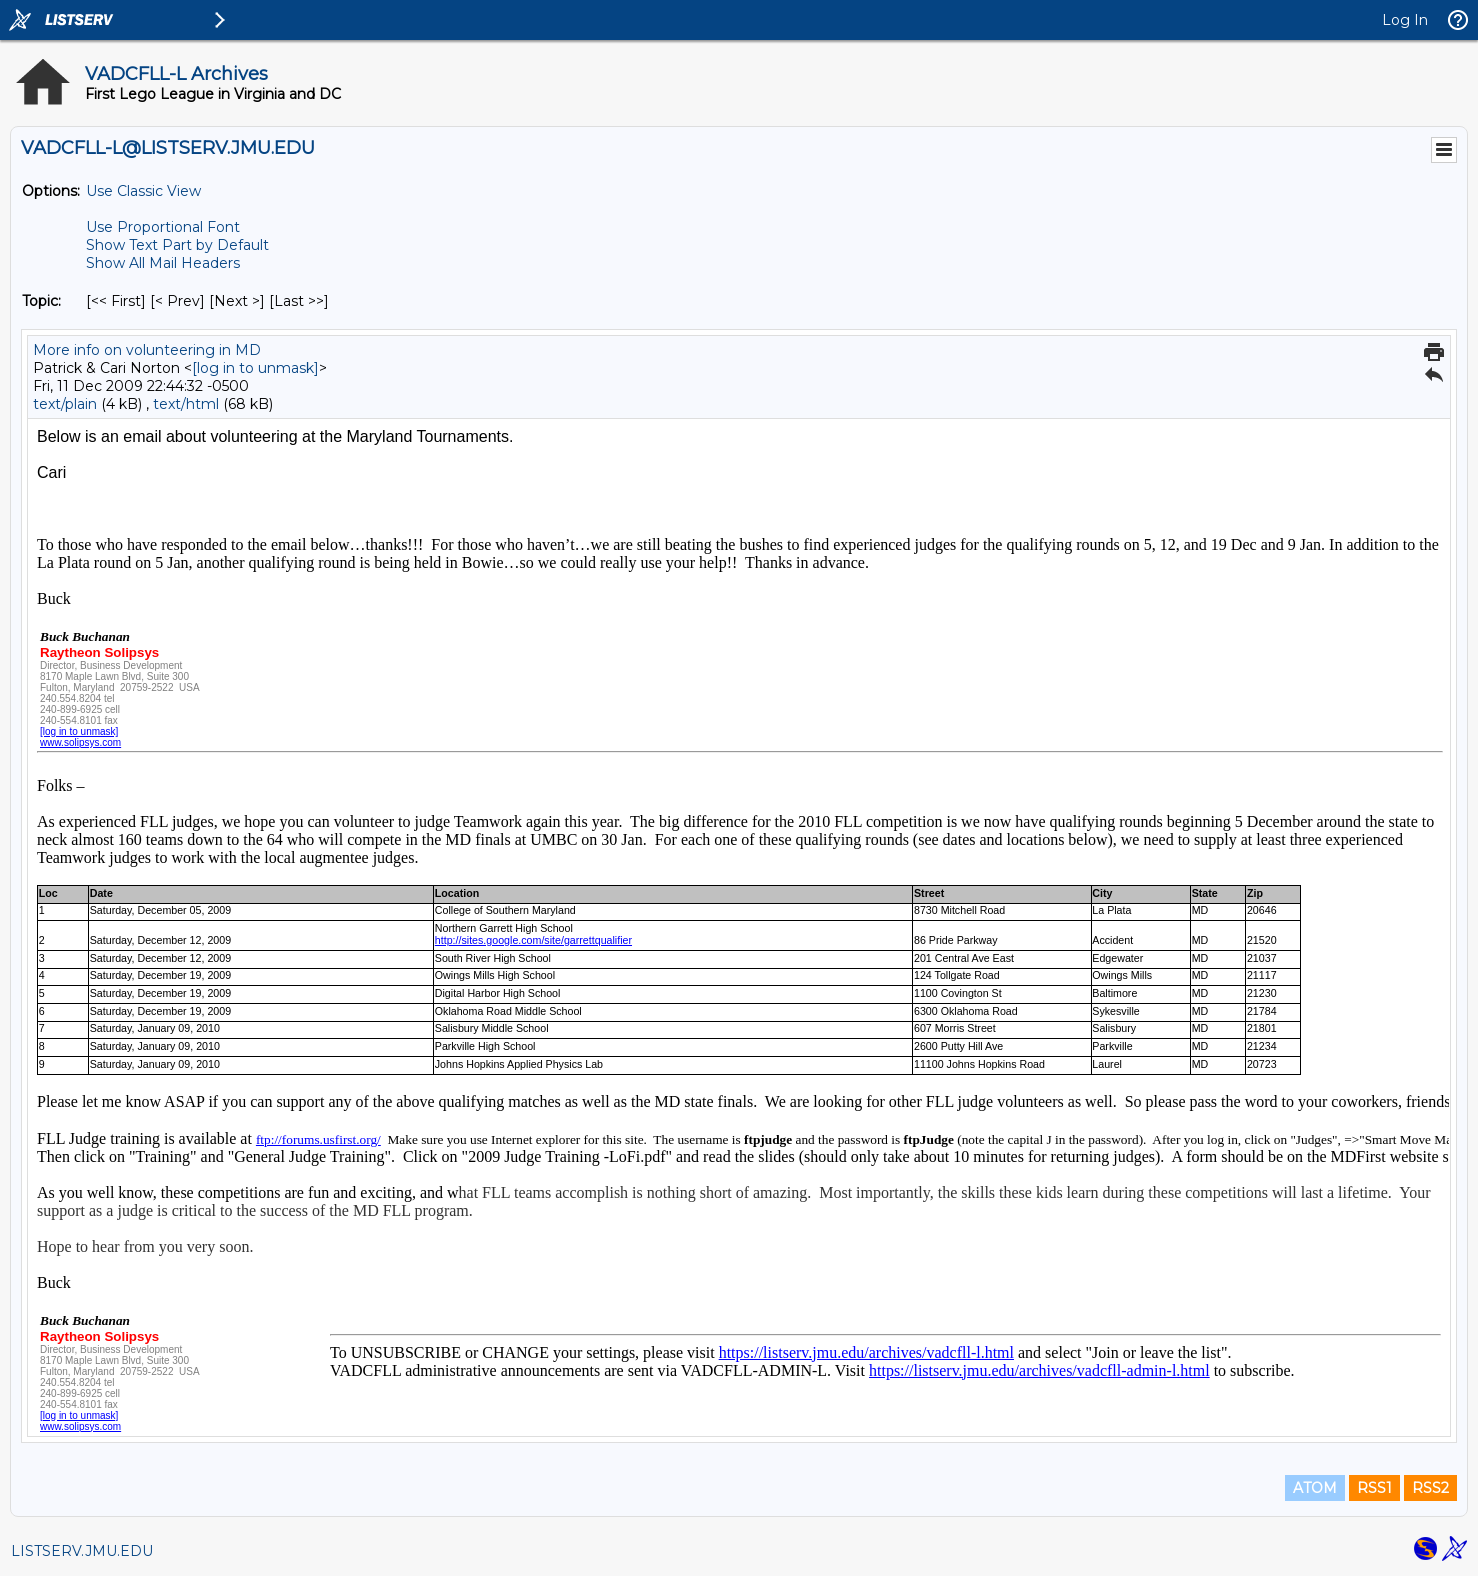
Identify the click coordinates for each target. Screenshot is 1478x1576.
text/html (186, 404)
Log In (1405, 20)
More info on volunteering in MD (147, 350)
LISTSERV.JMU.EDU (82, 1551)
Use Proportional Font (163, 227)
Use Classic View (143, 191)
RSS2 (1430, 1488)
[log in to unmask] (255, 368)
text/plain (65, 404)
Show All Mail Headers (163, 263)
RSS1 (1374, 1488)
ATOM (1315, 1488)
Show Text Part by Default (177, 245)
